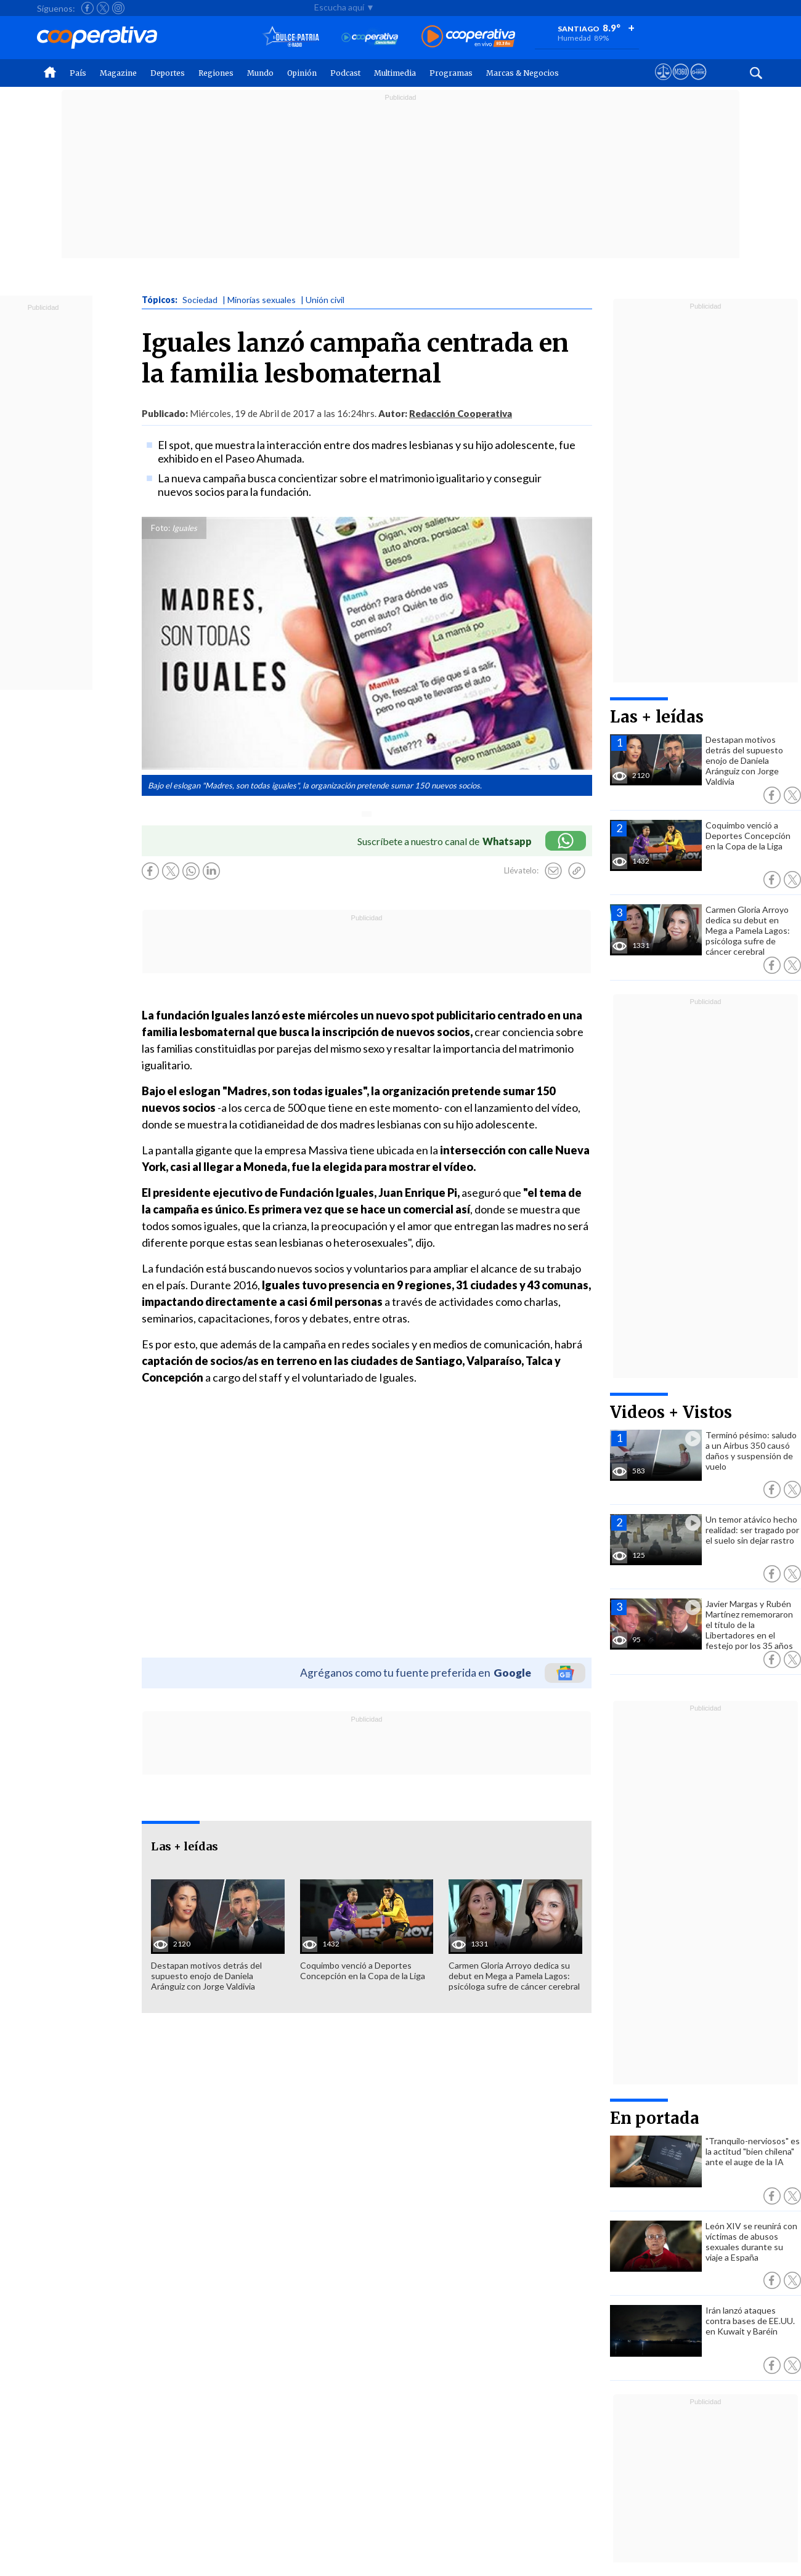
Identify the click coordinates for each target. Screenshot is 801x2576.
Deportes (167, 73)
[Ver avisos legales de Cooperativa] (663, 83)
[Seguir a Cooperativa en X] (103, 8)
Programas (451, 73)
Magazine (118, 73)
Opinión (302, 73)
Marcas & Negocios (522, 73)
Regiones (216, 73)
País (78, 73)
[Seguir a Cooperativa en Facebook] (87, 8)
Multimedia (395, 73)
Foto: (160, 528)
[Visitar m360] (680, 83)
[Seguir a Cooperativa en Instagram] (118, 8)
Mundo (260, 73)
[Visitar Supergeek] (698, 83)
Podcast (345, 73)
